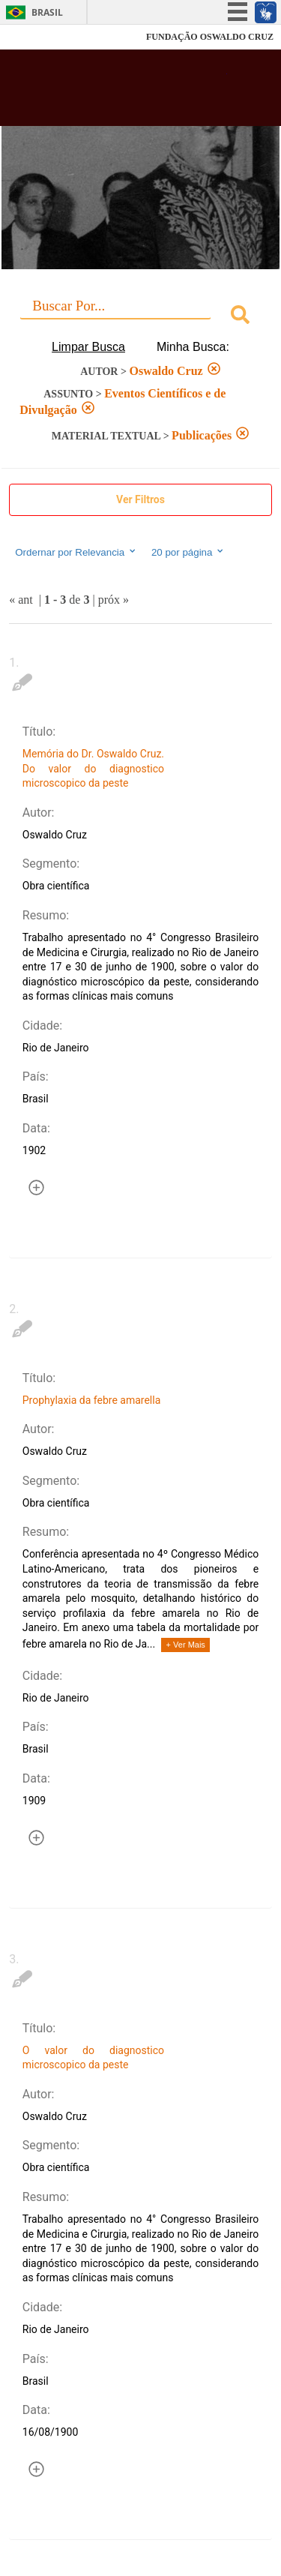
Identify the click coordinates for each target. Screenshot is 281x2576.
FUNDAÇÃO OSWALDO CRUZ (210, 36)
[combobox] (140, 316)
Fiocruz (44, 37)
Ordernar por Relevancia (76, 552)
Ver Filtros (140, 499)
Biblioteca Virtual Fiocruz (120, 92)
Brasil (47, 12)
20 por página (188, 552)
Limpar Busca (88, 346)
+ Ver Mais (185, 1644)
